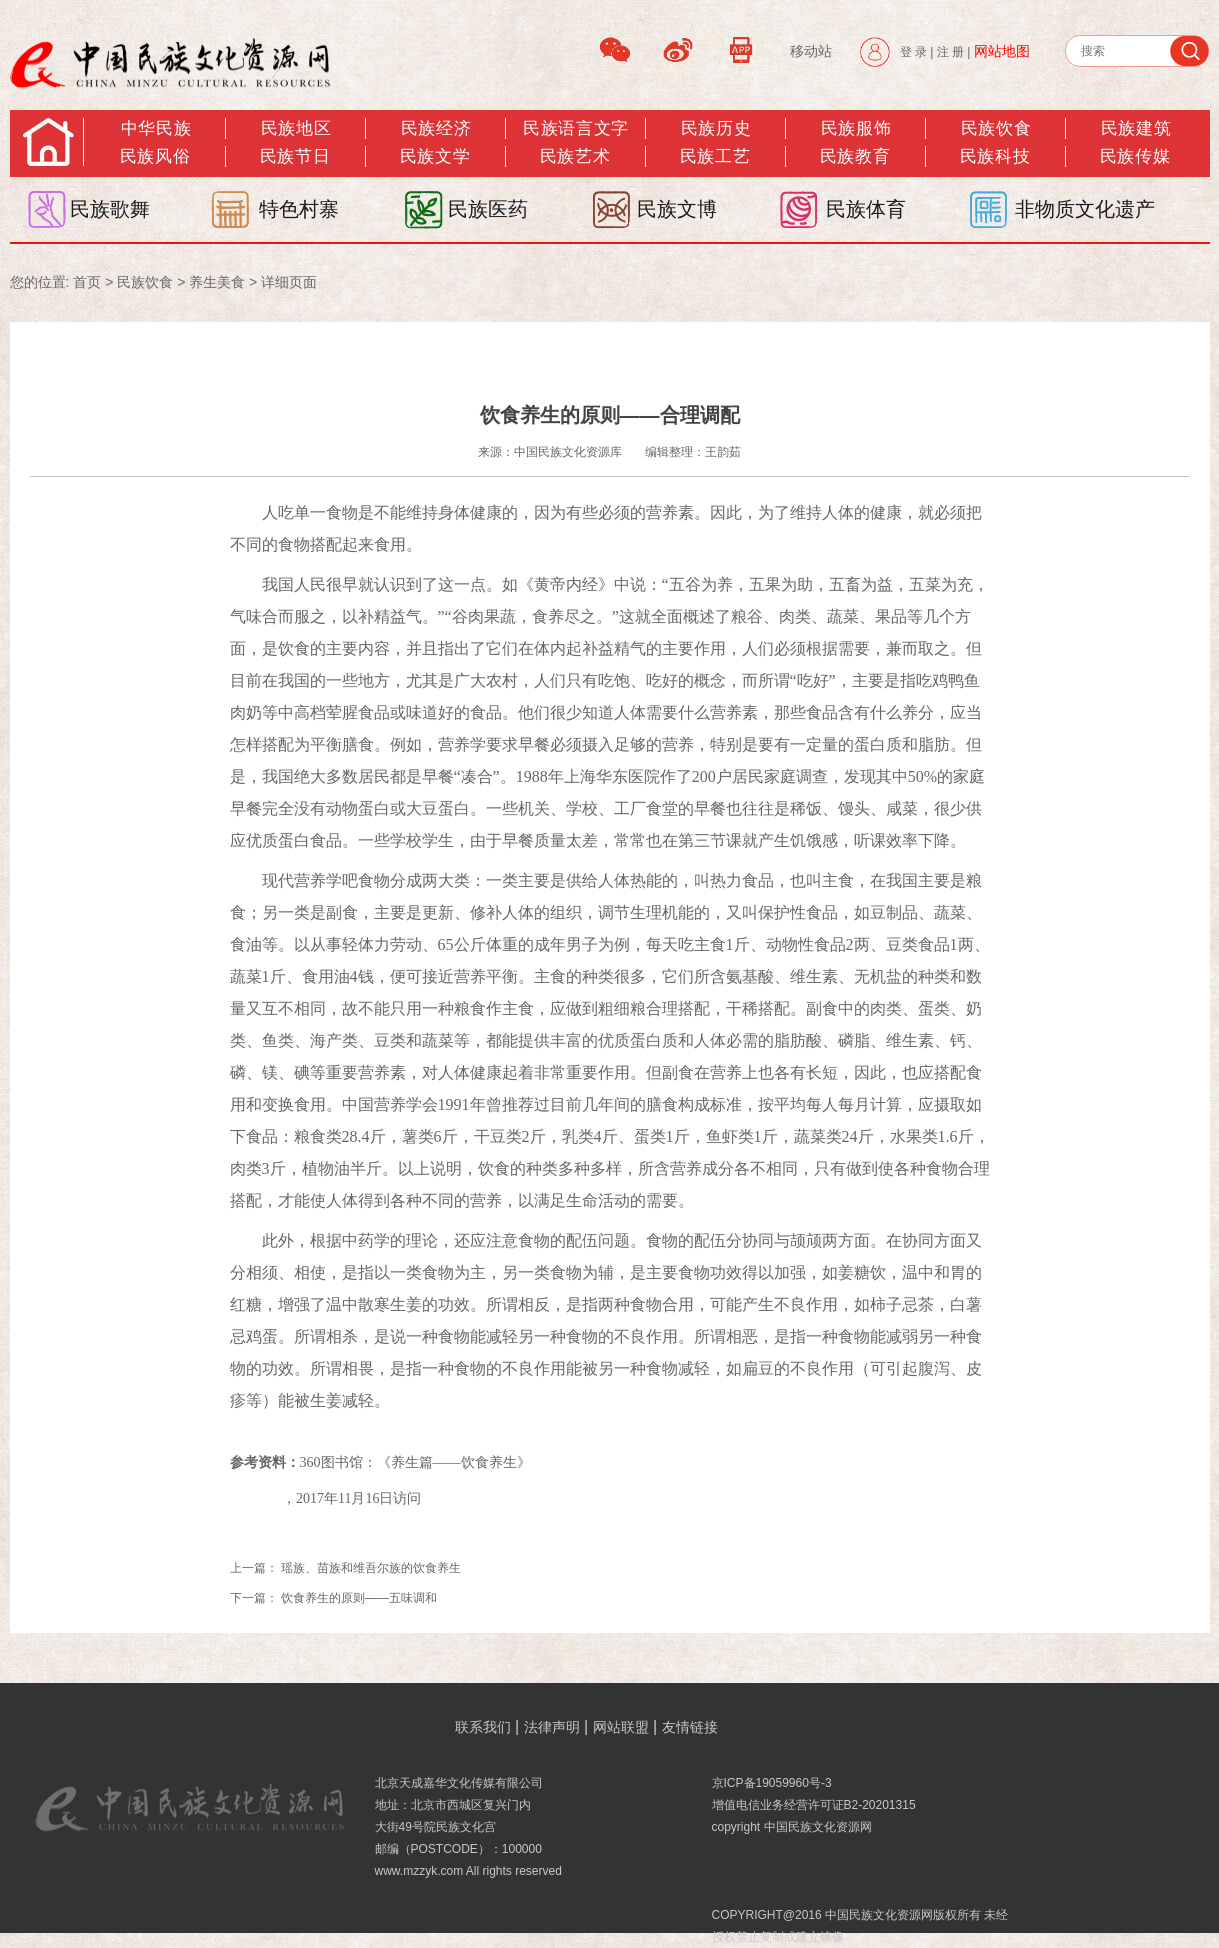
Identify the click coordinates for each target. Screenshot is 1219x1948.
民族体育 (866, 209)
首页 (87, 282)
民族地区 (296, 128)
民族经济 (436, 128)
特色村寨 (299, 209)
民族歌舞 (110, 209)
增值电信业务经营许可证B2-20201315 (814, 1805)
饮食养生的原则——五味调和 (359, 1598)
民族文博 (677, 209)
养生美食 (217, 282)
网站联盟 (621, 1727)
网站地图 (1002, 51)
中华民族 (156, 128)
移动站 (811, 51)
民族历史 (716, 128)
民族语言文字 (575, 128)
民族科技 (995, 156)
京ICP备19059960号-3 (772, 1783)
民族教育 (855, 156)
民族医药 (488, 209)
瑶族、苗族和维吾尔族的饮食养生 (371, 1568)
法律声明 (552, 1727)
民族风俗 (155, 156)
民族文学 (435, 156)
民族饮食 (996, 128)
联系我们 (483, 1727)
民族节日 (295, 156)
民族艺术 (575, 156)
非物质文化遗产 (1085, 209)
